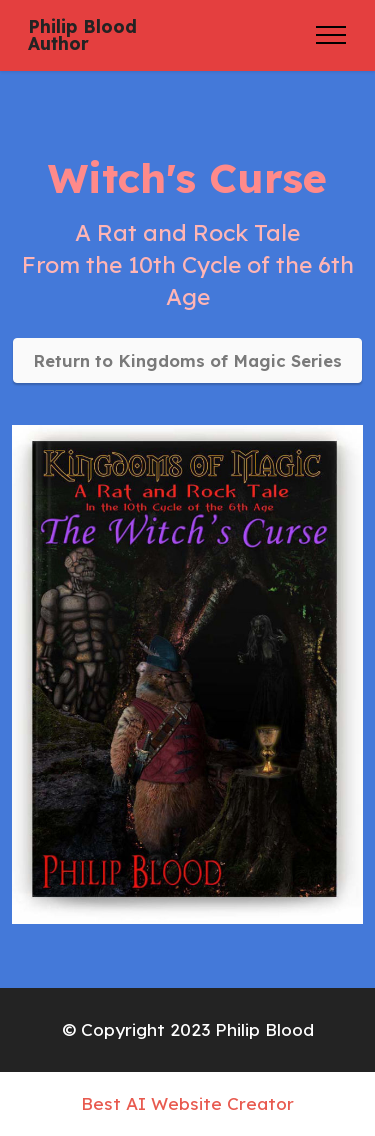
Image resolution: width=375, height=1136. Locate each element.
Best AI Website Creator (187, 1103)
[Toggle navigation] (331, 35)
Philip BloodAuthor (82, 35)
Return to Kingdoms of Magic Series (187, 360)
